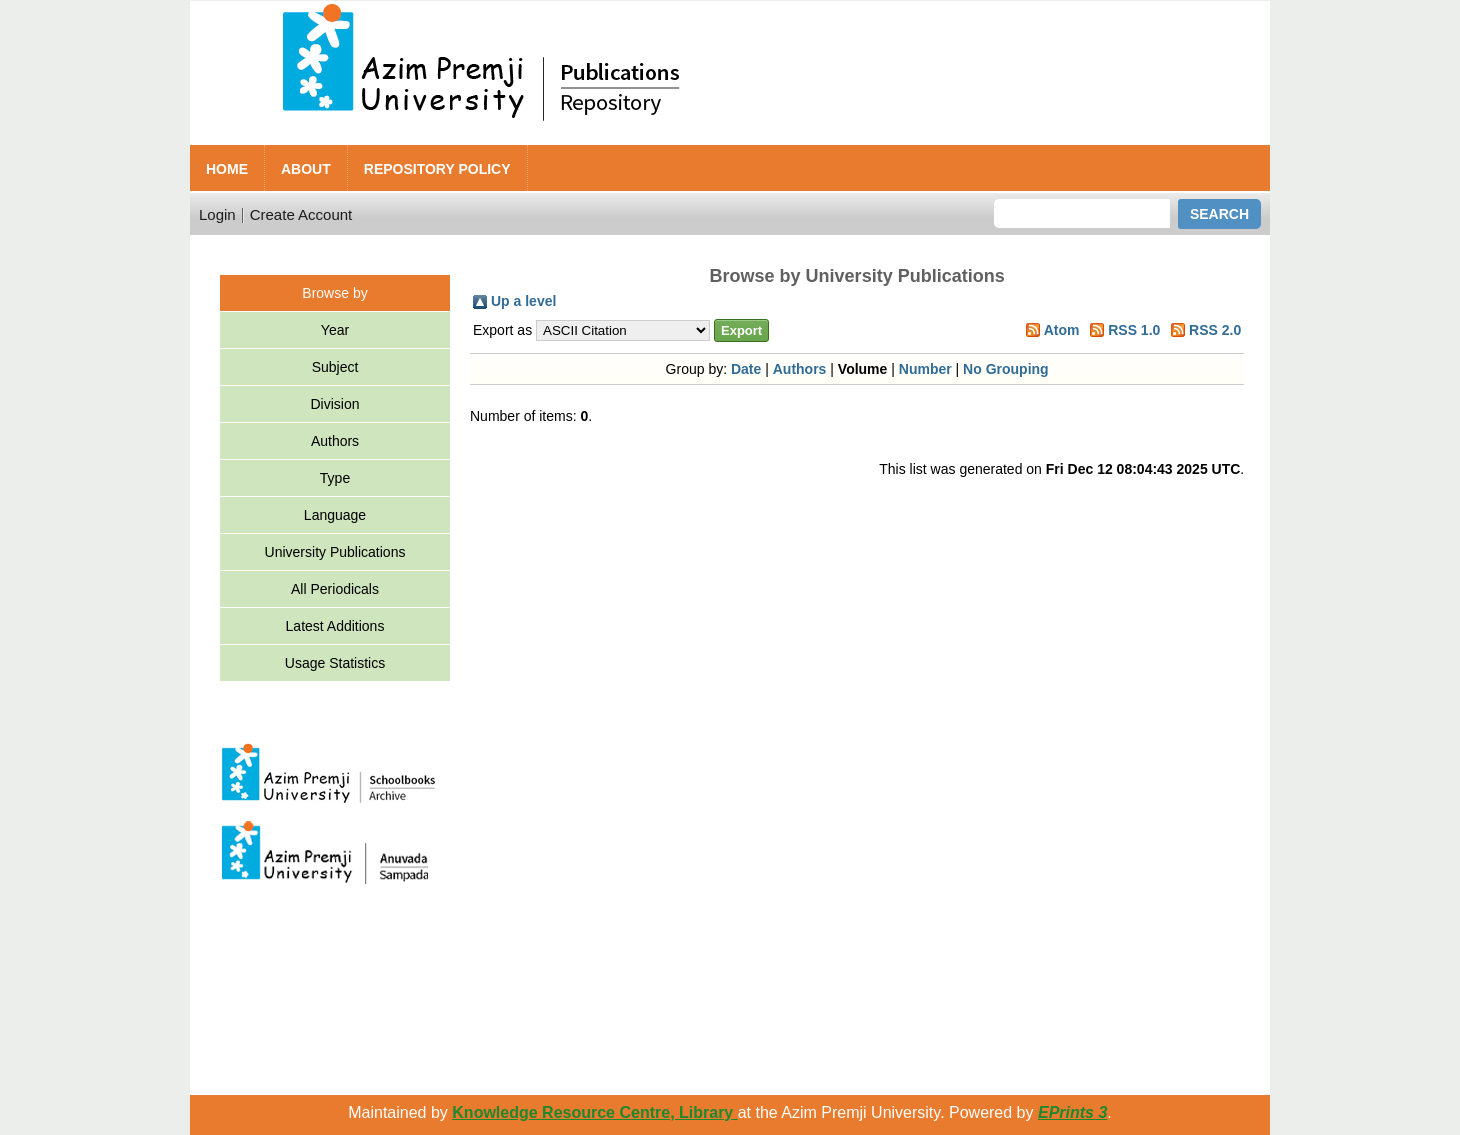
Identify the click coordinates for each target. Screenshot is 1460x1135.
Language (335, 515)
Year (335, 330)
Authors (335, 441)
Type (335, 478)
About (306, 169)
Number (925, 369)
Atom (1062, 330)
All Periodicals (335, 589)
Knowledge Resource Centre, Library (594, 1112)
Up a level (523, 301)
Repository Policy (437, 169)
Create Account (301, 214)
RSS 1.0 (1134, 330)
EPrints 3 (1072, 1112)
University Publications (335, 552)
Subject (335, 367)
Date (746, 369)
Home (227, 169)
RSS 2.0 (1215, 330)
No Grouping (1006, 369)
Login (217, 214)
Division (334, 404)
